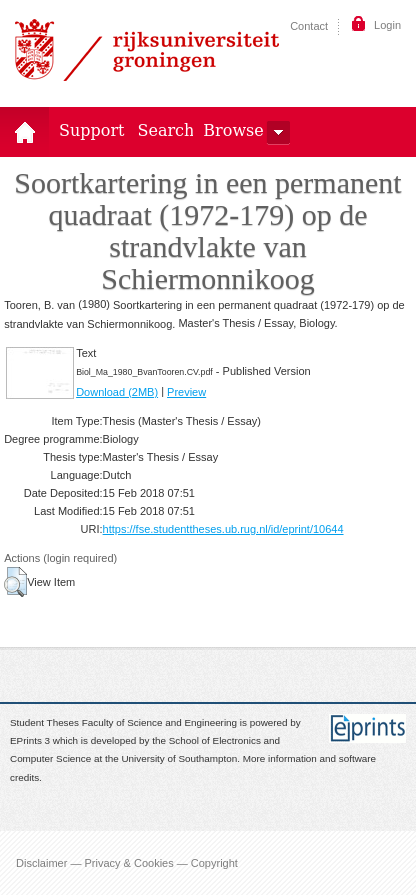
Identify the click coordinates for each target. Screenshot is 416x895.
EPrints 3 (30, 740)
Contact (309, 26)
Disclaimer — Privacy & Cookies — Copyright (127, 863)
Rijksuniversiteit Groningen (147, 50)
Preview (186, 392)
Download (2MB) (117, 392)
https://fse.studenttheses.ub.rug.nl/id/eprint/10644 (223, 529)
